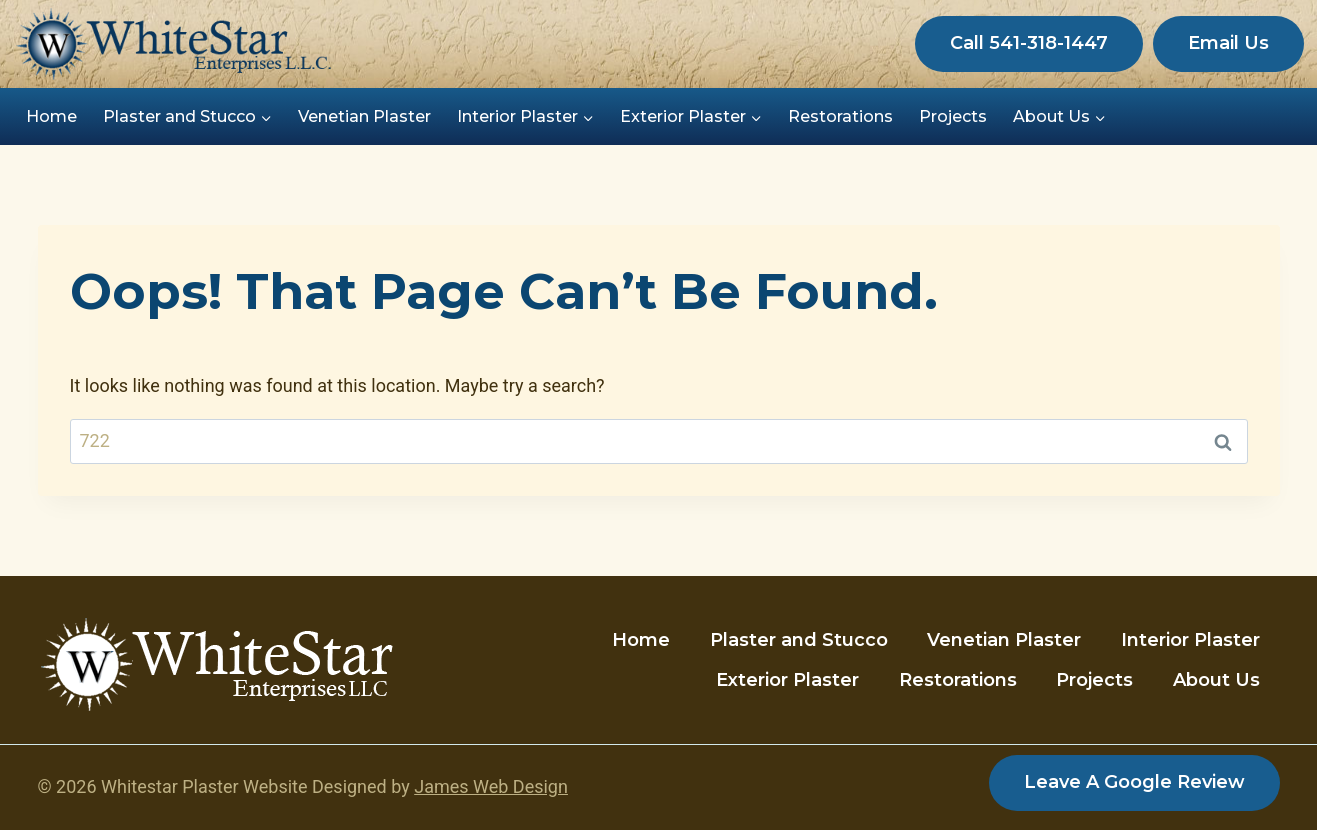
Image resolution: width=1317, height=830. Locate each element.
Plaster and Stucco (799, 640)
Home (51, 116)
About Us (1216, 680)
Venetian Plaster (364, 116)
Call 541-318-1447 (1029, 43)
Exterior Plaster (787, 680)
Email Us (1228, 43)
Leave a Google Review (1134, 782)
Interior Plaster (1190, 640)
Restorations (840, 116)
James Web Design (491, 786)
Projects (953, 116)
